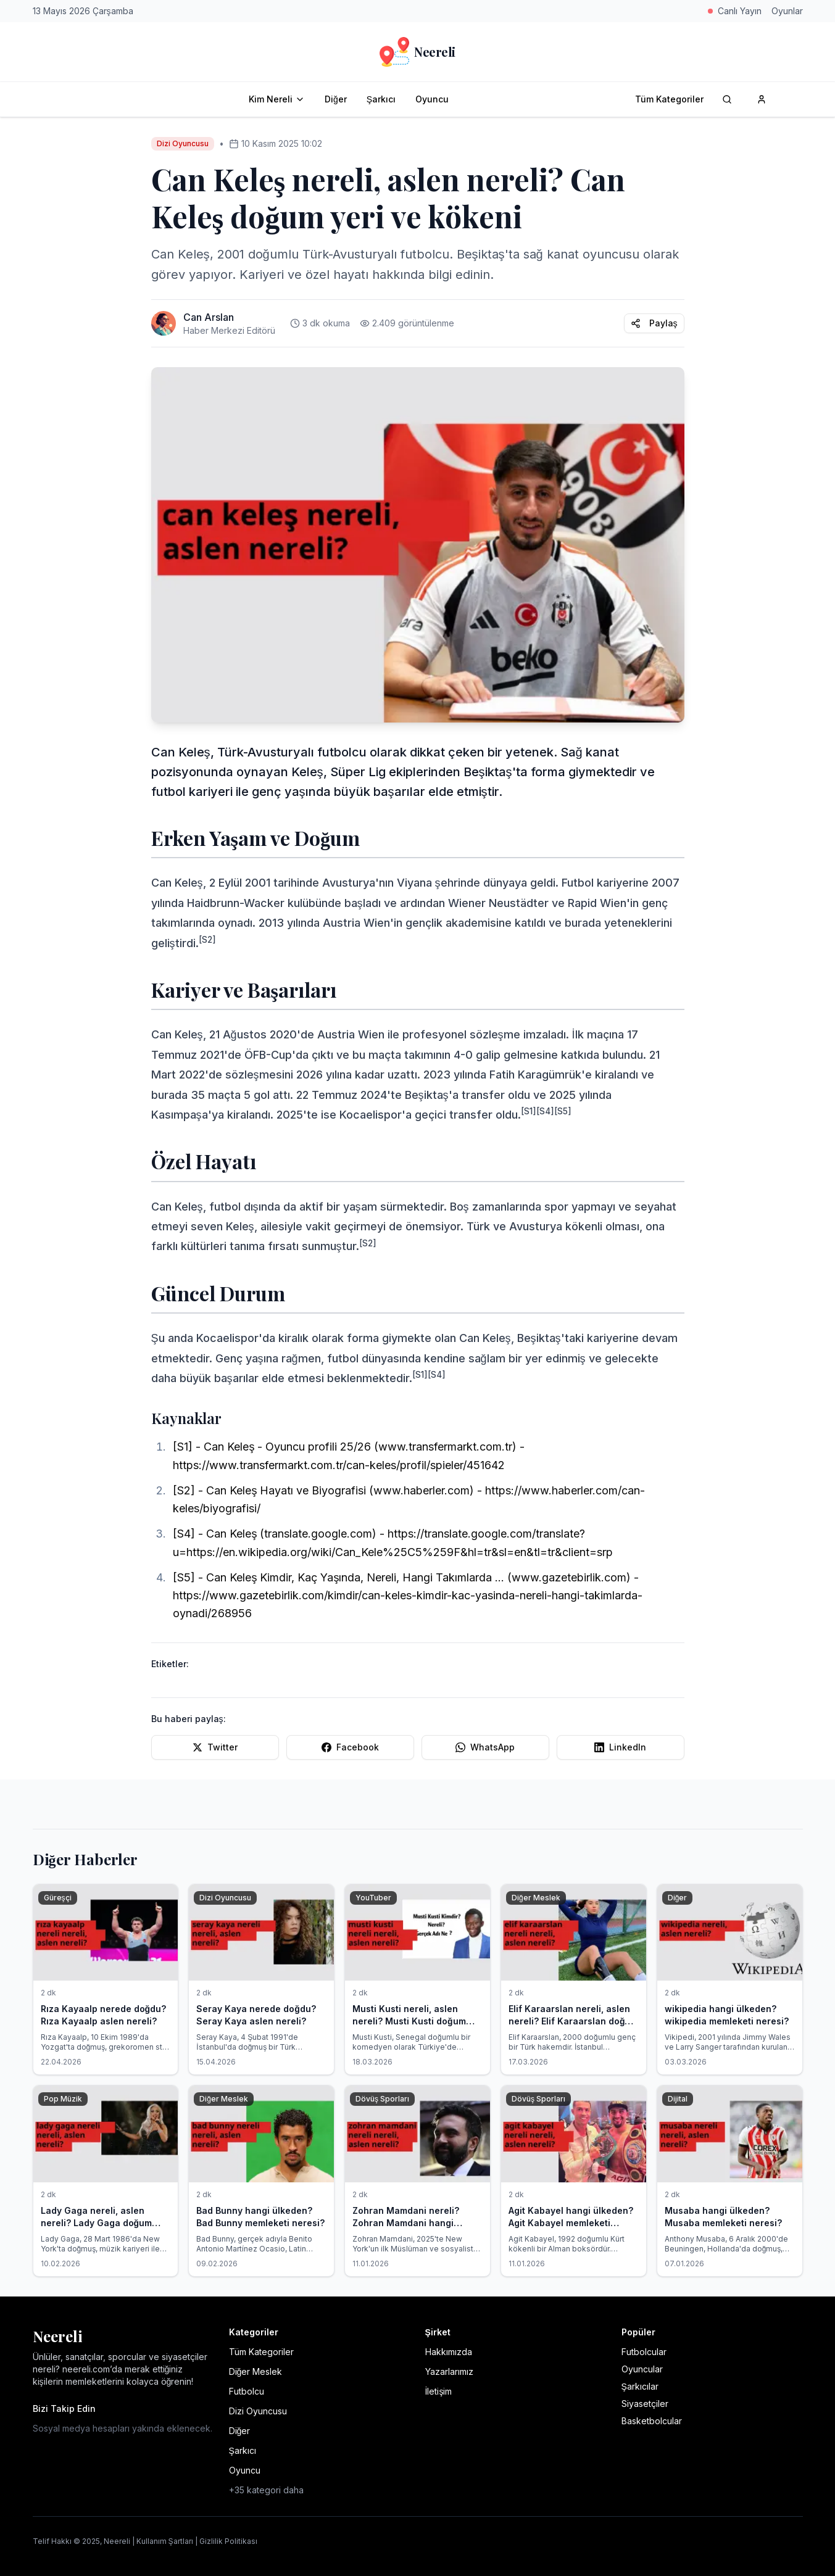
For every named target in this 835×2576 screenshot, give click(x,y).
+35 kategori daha (266, 2490)
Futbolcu (246, 2391)
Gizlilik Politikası (228, 2541)
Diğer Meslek (256, 2371)
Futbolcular (644, 2351)
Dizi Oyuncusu (258, 2411)
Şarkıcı (381, 99)
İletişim (438, 2391)
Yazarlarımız (449, 2371)
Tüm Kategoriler (669, 99)
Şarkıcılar (639, 2386)
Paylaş (654, 323)
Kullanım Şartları (164, 2541)
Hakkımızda (448, 2351)
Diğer (336, 99)
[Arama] (727, 99)
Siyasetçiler (644, 2403)
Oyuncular (642, 2369)
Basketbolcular (651, 2421)
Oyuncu (432, 99)
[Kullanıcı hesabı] (761, 99)
